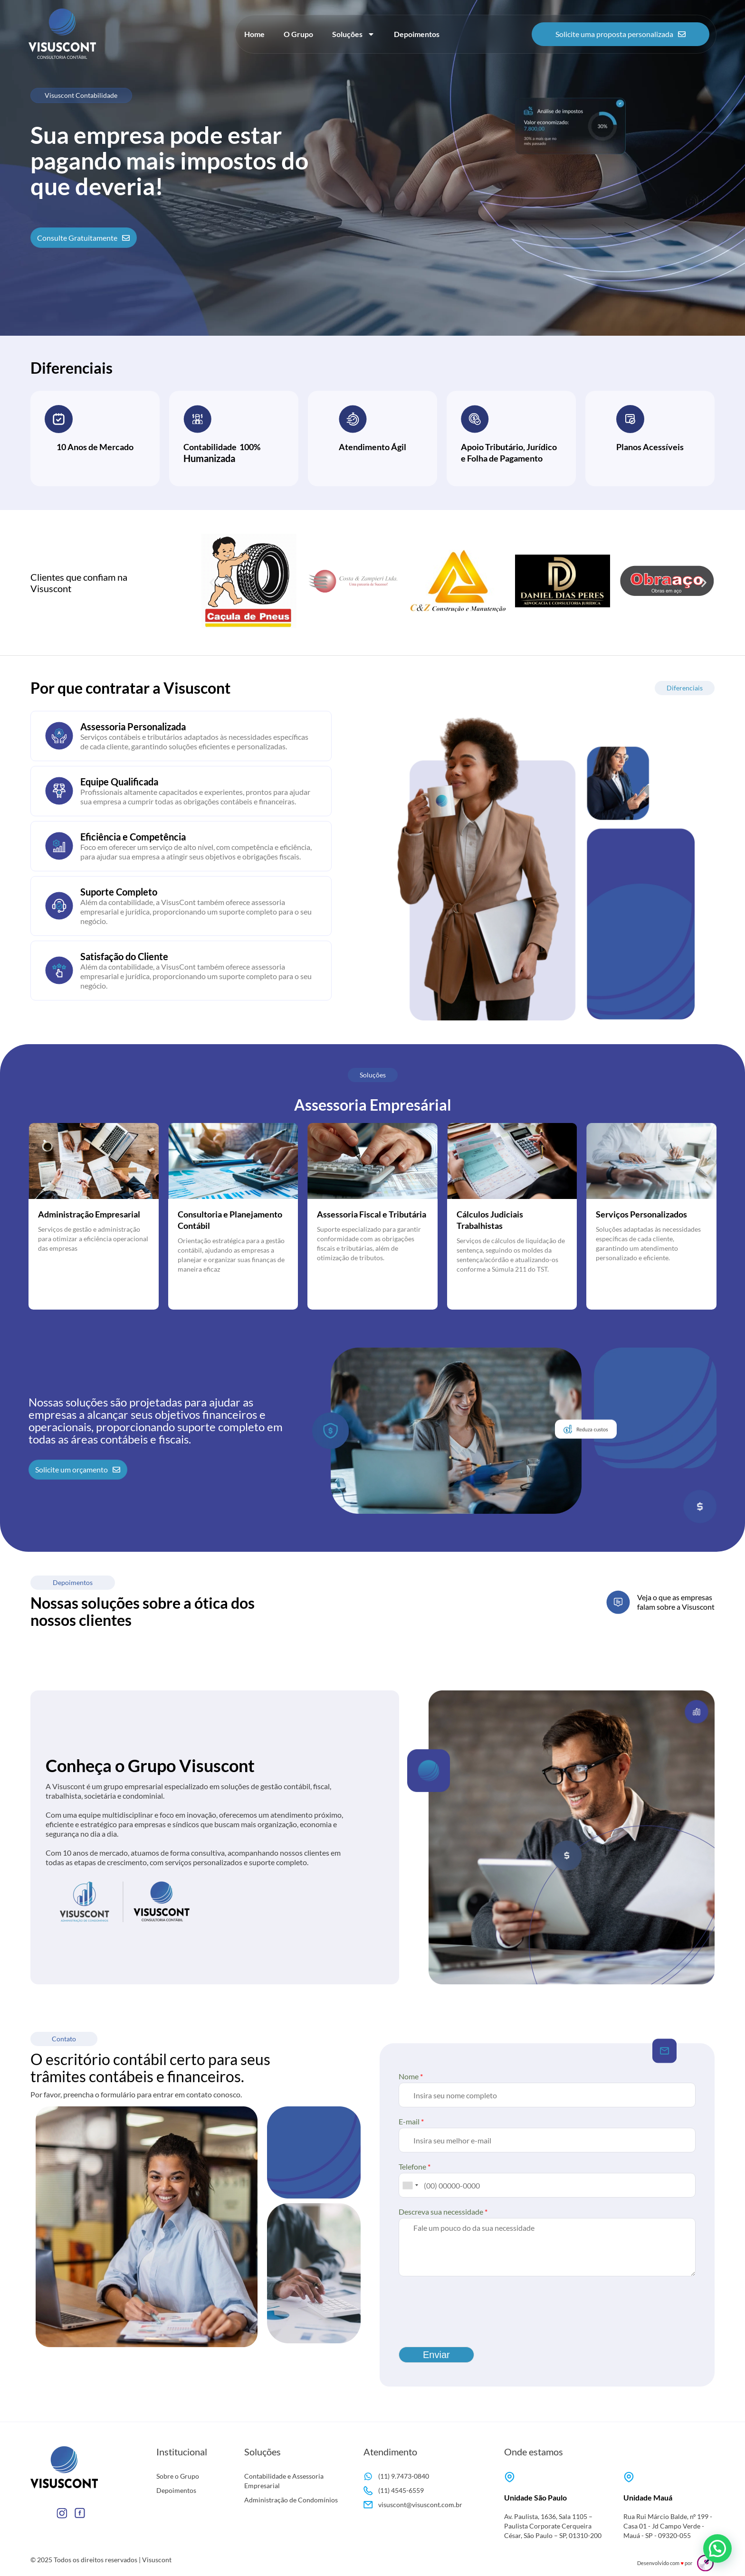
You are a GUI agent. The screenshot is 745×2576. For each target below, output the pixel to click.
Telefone (414, 2166)
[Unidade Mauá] (628, 2477)
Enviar (436, 2355)
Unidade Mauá (647, 2497)
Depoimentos (416, 33)
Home (254, 33)
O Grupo (298, 33)
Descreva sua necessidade (443, 2211)
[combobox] (410, 2185)
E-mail (411, 2121)
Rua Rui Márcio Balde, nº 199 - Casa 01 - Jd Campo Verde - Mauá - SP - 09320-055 (667, 2525)
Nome (411, 2076)
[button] (212, 582)
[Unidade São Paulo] (509, 2477)
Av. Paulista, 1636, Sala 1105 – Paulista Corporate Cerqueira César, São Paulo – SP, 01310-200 (553, 2525)
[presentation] (471, 2321)
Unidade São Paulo (535, 2497)
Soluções (353, 34)
